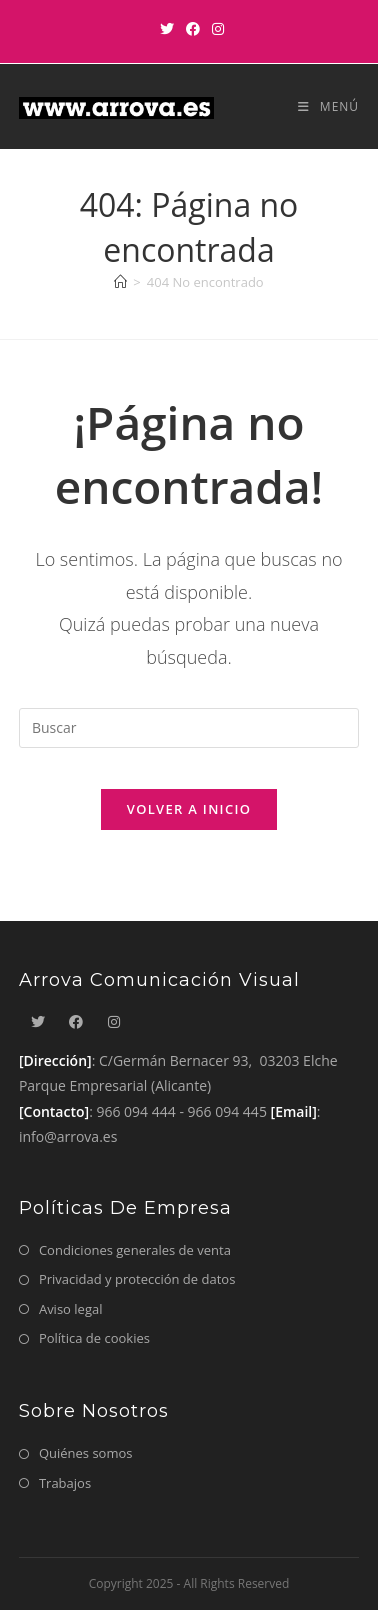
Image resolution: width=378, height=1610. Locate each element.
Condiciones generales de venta (135, 1250)
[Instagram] (215, 29)
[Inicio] (120, 282)
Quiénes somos (86, 1453)
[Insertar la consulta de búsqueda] (189, 728)
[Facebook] (193, 29)
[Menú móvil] (321, 106)
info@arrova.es (68, 1136)
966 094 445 (227, 1111)
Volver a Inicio (189, 809)
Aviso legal (71, 1309)
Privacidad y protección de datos (137, 1279)
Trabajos (65, 1483)
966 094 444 (135, 1111)
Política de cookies (94, 1338)
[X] (167, 29)
